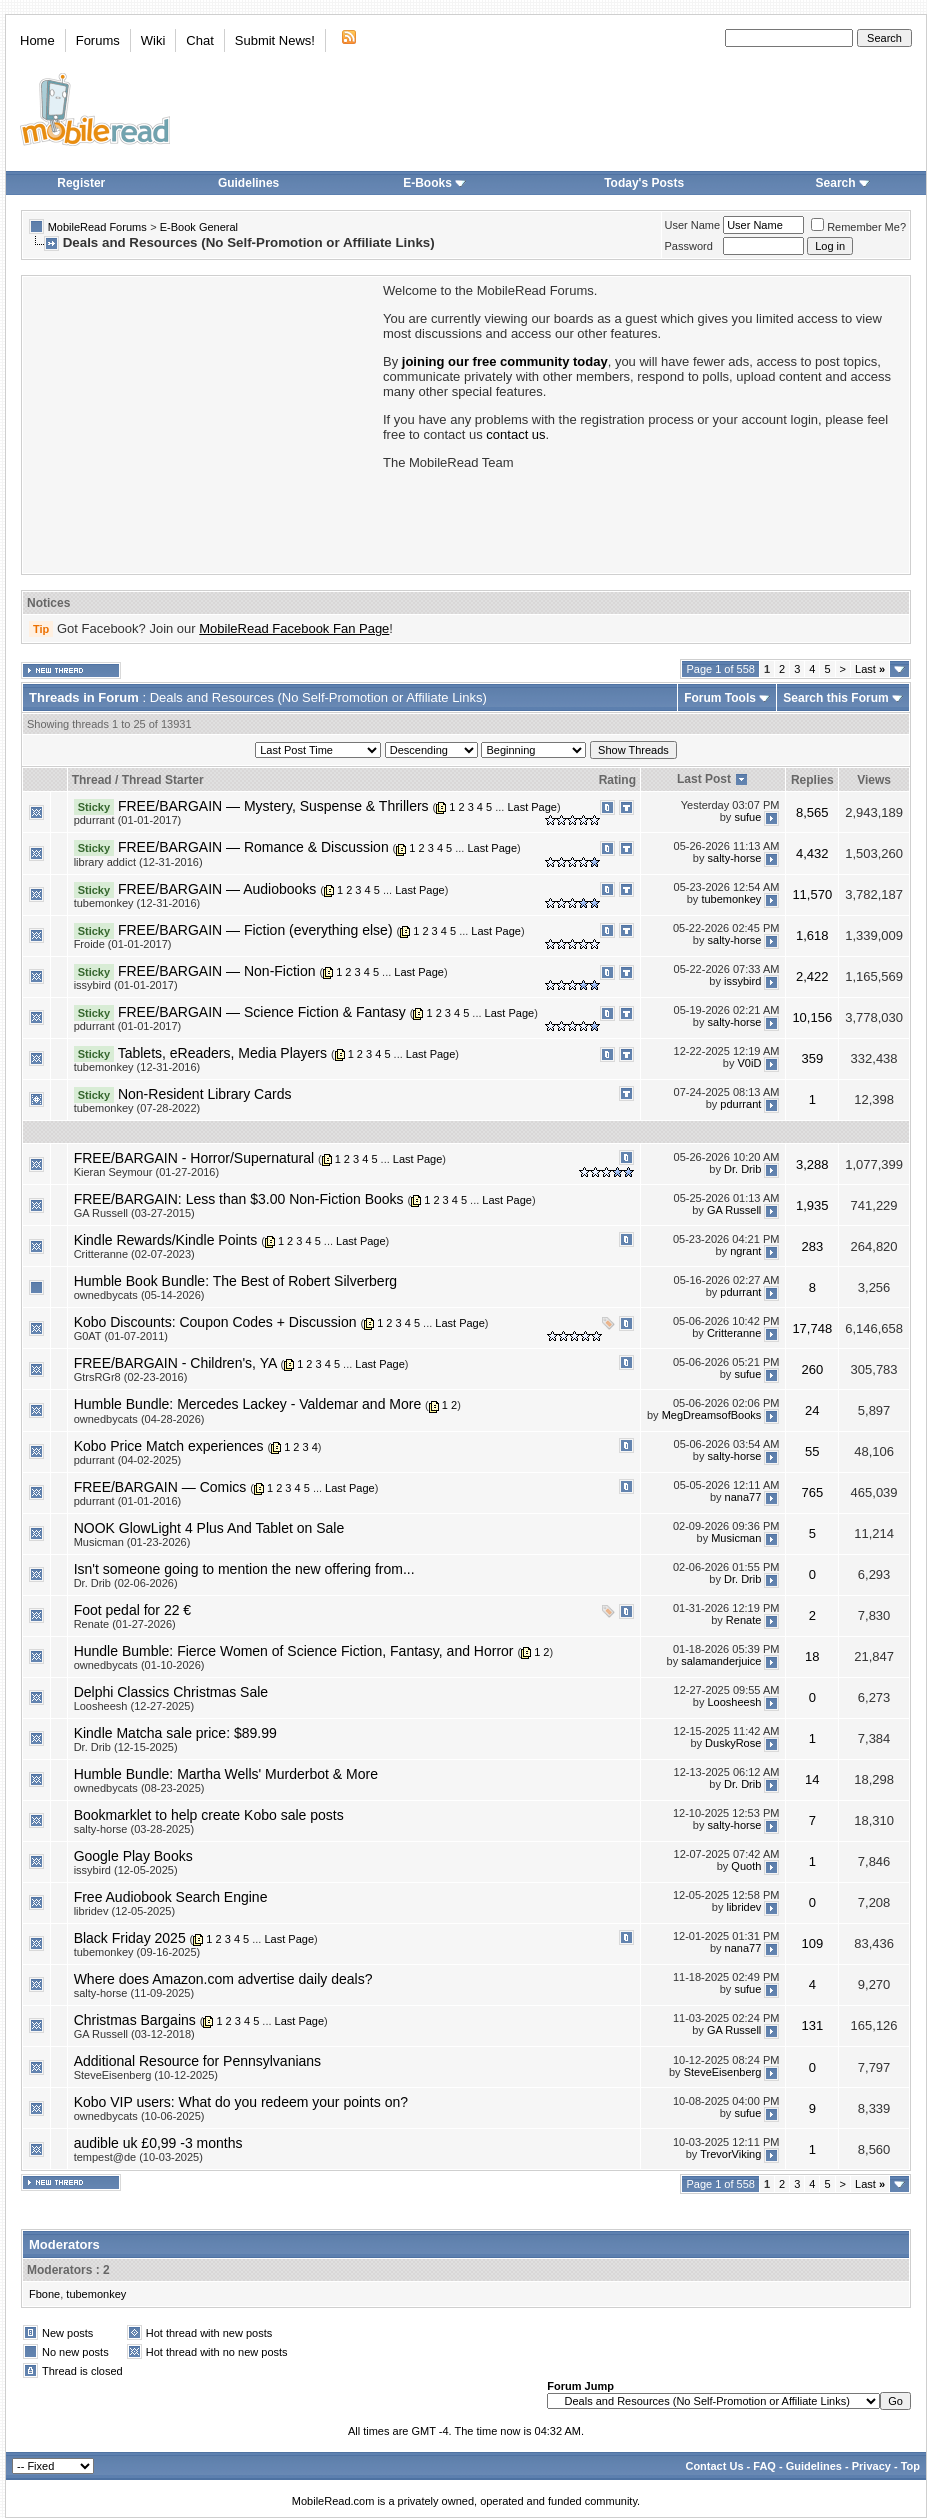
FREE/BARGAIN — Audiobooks (217, 889)
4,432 (812, 853)
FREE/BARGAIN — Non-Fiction (217, 971)
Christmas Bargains (135, 2020)
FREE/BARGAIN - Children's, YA (175, 1363)
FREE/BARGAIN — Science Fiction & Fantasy (262, 1012)
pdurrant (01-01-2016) (128, 1501)
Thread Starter (163, 780)
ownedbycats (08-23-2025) (139, 1788)
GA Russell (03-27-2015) (134, 1213)
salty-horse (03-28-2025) (134, 1829)
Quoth (746, 1867)
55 (812, 1451)
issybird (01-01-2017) (126, 985)
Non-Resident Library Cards (205, 1094)
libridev (743, 1908)
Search (843, 183)
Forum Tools (720, 698)
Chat (199, 40)
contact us (515, 434)
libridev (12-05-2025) (125, 1911)
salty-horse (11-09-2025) (134, 1993)
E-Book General (199, 227)
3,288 (812, 1164)
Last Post (704, 779)
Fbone (44, 2294)
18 (812, 1656)
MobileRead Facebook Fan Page (294, 628)
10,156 (812, 1017)
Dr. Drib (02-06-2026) (126, 1583)
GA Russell (734, 1210)
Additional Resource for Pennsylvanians (197, 2061)
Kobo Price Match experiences (169, 1446)
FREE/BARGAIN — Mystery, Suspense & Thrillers (273, 806)
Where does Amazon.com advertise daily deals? (223, 1979)
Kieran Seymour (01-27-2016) (147, 1172)
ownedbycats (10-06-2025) (139, 2116)
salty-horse (735, 858)
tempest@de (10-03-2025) (138, 2157)
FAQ (764, 2466)
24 (812, 1410)
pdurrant (740, 1105)
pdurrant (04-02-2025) (128, 1460)
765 (812, 1492)
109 (812, 1943)
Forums (98, 40)
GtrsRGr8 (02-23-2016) (131, 1377)
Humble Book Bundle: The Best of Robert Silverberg (235, 1281)
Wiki (153, 40)
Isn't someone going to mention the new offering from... (244, 1569)
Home (37, 40)
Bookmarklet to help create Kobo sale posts (209, 1815)
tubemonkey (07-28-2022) (137, 1108)
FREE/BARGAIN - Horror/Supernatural (194, 1158)
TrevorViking (730, 2154)
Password (689, 246)
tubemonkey (731, 899)
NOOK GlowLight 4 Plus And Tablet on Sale (209, 1528)
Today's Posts (644, 183)
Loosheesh (735, 1703)
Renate (743, 1621)
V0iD (749, 1064)
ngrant (745, 1251)
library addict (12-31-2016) (138, 862)
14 (812, 1779)
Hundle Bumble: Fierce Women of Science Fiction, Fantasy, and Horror (294, 1651)
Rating (617, 780)
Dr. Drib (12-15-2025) (126, 1747)
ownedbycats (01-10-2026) (139, 1665)
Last (870, 669)
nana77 (743, 1498)
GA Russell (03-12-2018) (134, 2034)
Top (910, 2466)
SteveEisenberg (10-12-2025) (146, 2075)
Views (874, 780)
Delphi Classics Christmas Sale (171, 1692)
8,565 (812, 812)
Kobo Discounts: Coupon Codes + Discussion (215, 1322)
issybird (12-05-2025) (126, 1870)
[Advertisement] (201, 423)
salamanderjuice (721, 1662)
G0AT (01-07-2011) (121, 1336)
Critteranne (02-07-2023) (134, 1254)
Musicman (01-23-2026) (132, 1542)
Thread (92, 780)
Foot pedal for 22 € (133, 1610)
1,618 (812, 935)
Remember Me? (858, 227)
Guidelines (248, 183)
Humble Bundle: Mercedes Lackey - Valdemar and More (248, 1404)
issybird (742, 982)
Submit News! (275, 40)
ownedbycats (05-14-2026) (139, 1295)
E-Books (434, 183)
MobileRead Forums (97, 227)
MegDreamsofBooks (712, 1415)
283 (812, 1246)
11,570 (812, 894)
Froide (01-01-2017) (123, 944)
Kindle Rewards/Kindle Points (166, 1240)
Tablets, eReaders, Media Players (222, 1053)
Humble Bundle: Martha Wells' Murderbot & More (226, 1774)
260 (812, 1369)
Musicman (736, 1539)
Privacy (871, 2466)
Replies (812, 780)
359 (812, 1058)
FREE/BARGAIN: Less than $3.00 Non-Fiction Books (239, 1199)
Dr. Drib (742, 1169)
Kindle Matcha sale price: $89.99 (175, 1733)
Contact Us (714, 2466)
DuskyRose (733, 1744)
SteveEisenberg (723, 2072)
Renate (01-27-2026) (125, 1624)
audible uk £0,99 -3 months (158, 2143)
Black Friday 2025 (130, 1938)
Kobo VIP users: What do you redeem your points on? (241, 2102)
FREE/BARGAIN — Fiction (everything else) (255, 930)
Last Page (532, 807)
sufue (747, 817)
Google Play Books (133, 1856)
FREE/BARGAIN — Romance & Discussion (253, 847)
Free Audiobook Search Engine (171, 1897)
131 (812, 2025)
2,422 (812, 976)
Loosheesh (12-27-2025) (134, 1706)
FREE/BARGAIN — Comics (160, 1487)
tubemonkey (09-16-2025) (137, 1952)
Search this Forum (835, 698)
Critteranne (734, 1333)
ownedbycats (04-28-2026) (139, 1419)
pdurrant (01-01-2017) (128, 820)
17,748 (812, 1328)
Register (81, 183)
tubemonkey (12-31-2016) (137, 903)
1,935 (812, 1205)
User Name (693, 225)
